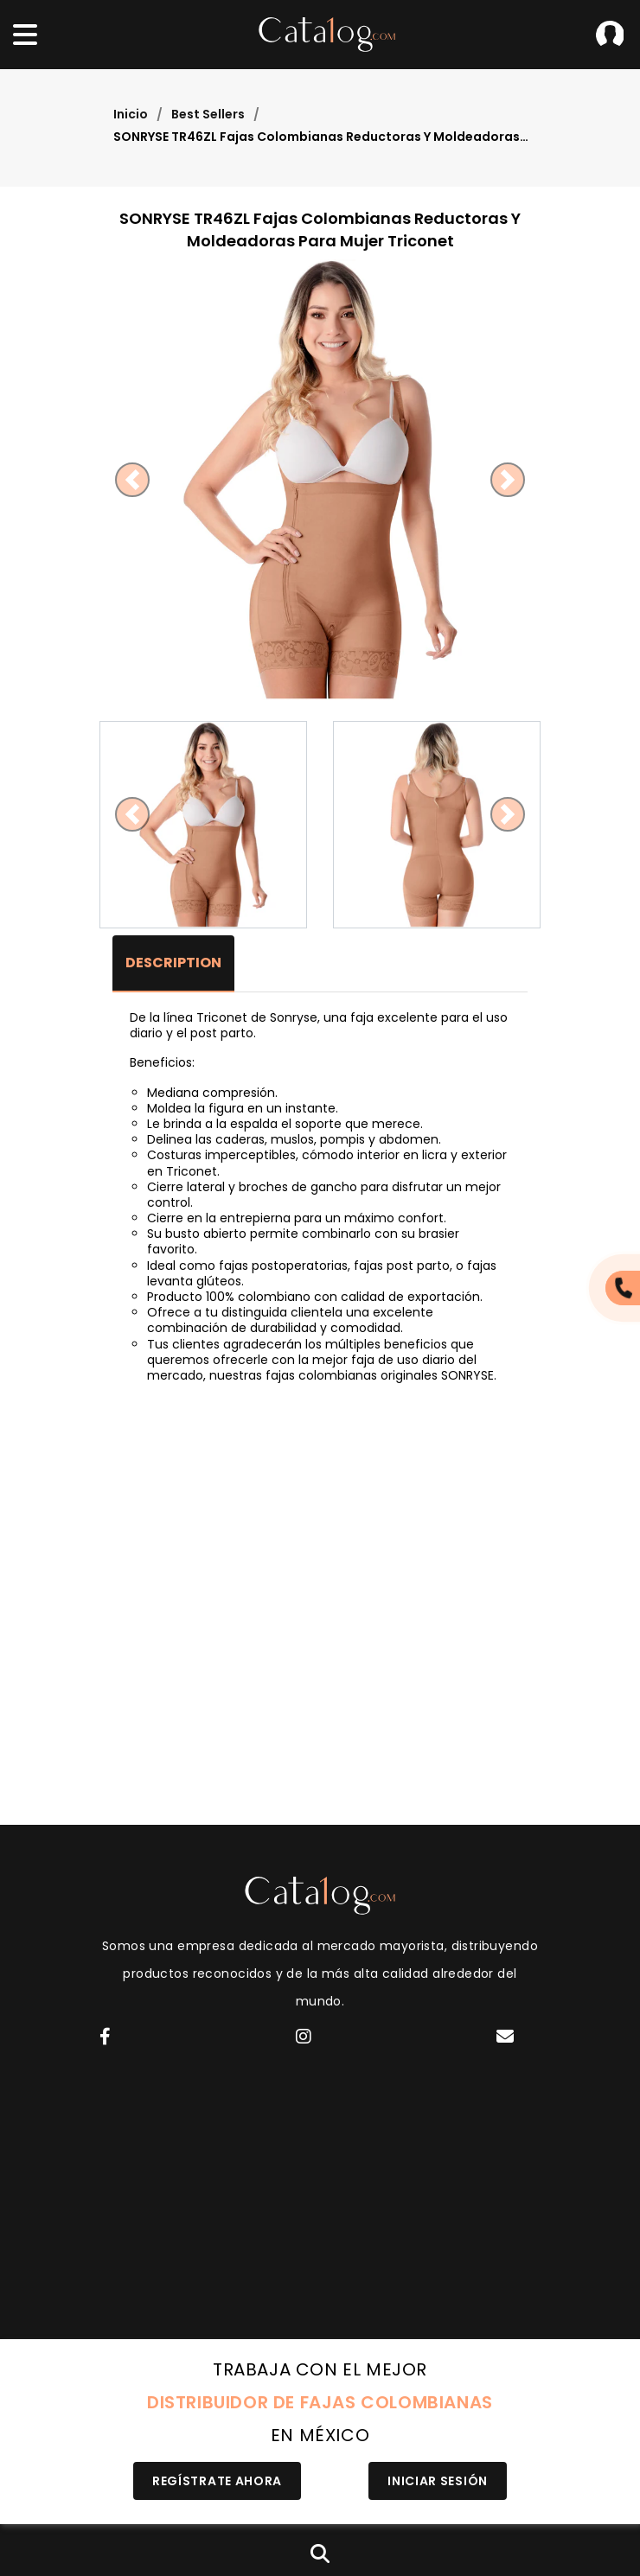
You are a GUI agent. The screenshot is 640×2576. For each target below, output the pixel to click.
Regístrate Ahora (217, 2481)
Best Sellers (208, 114)
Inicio (130, 114)
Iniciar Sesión (610, 34)
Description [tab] (173, 962)
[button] (132, 479)
